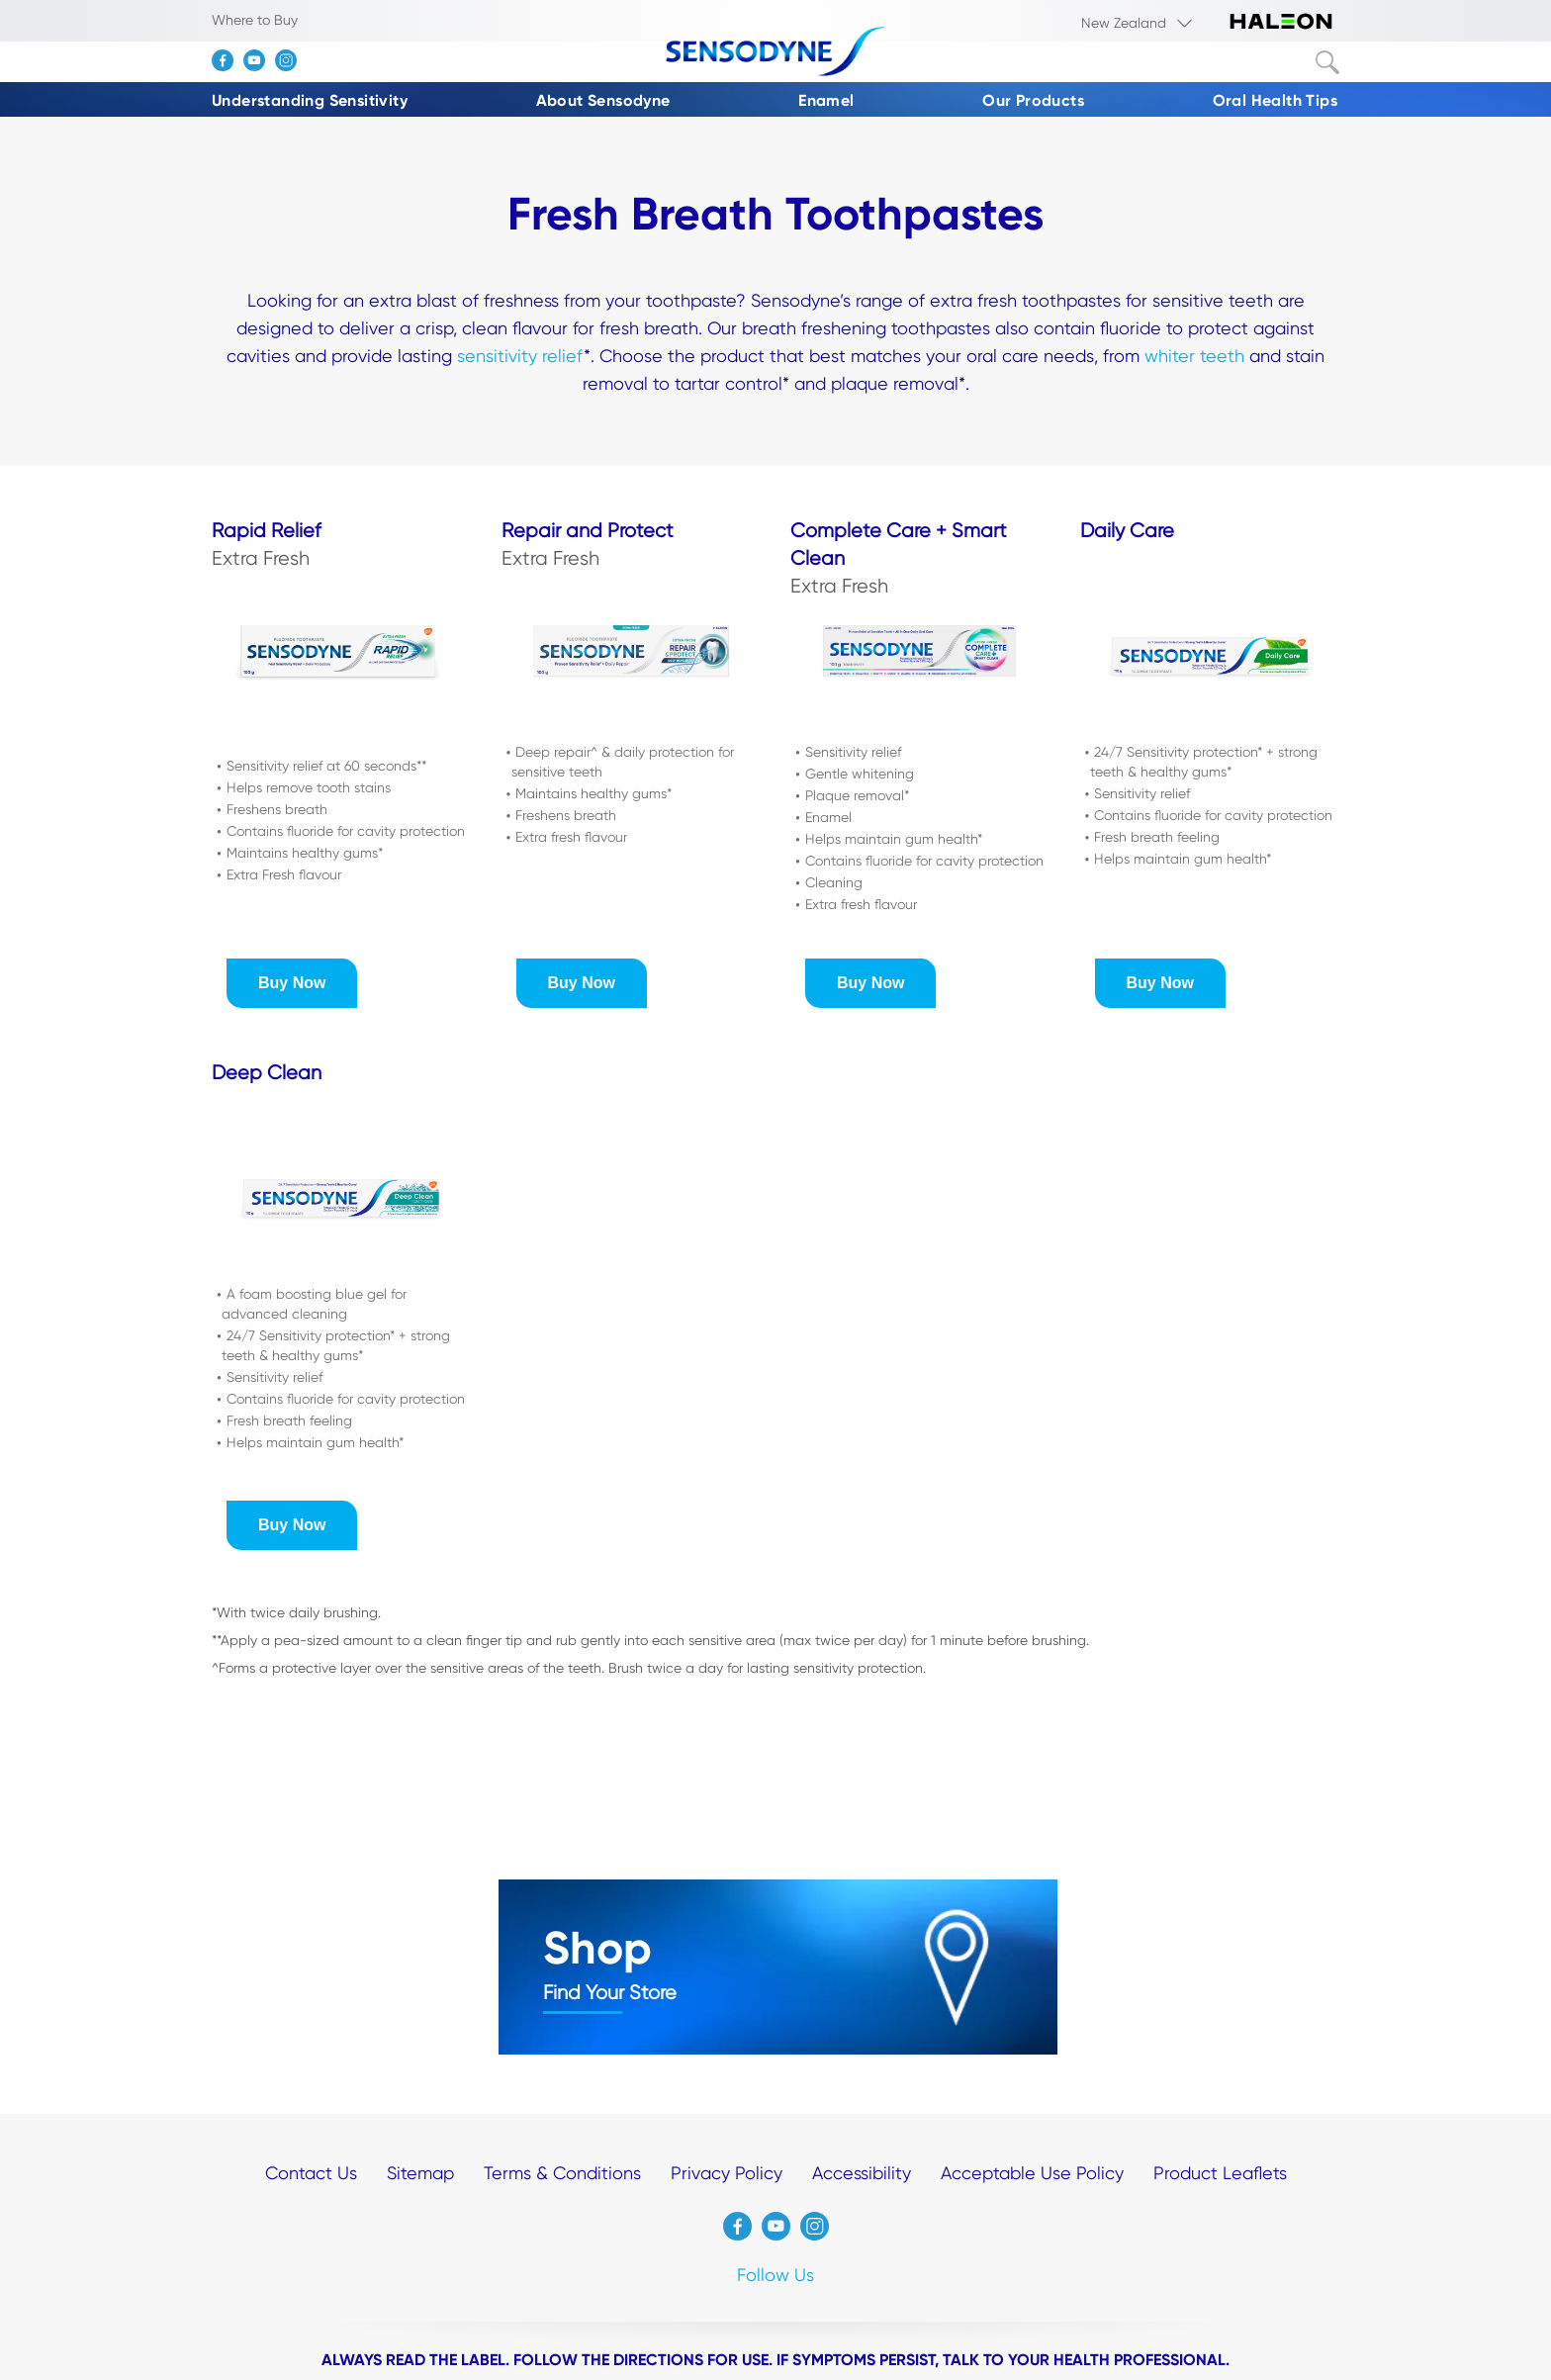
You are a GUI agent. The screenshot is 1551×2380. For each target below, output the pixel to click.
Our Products (1033, 100)
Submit (1327, 62)
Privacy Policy (726, 2172)
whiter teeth (1194, 355)
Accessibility (861, 2172)
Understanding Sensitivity (310, 100)
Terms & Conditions (562, 2172)
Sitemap (420, 2172)
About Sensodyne (603, 100)
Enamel (826, 100)
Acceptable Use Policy (1032, 2172)
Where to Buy (255, 20)
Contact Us (311, 2172)
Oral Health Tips (1275, 100)
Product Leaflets (1220, 2172)
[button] (292, 983)
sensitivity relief (520, 355)
